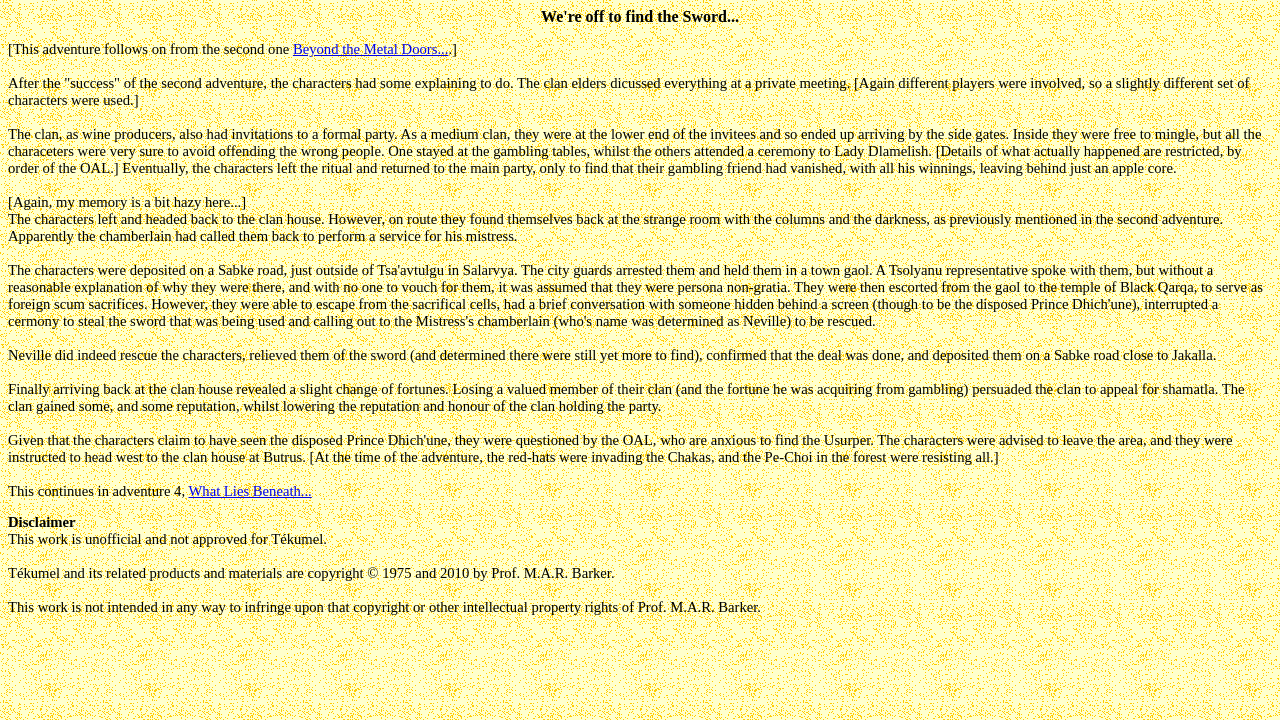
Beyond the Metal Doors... (371, 49)
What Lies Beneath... (249, 491)
